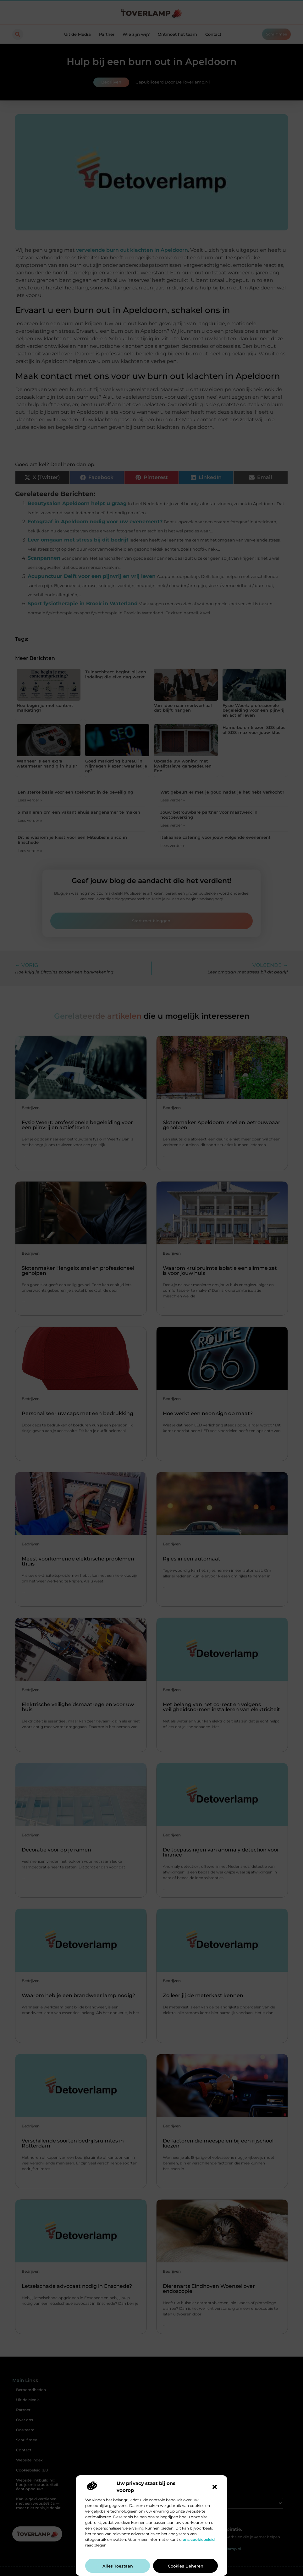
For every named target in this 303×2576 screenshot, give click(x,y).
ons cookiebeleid (199, 2539)
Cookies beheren (185, 2565)
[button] (215, 2487)
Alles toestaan (117, 2565)
